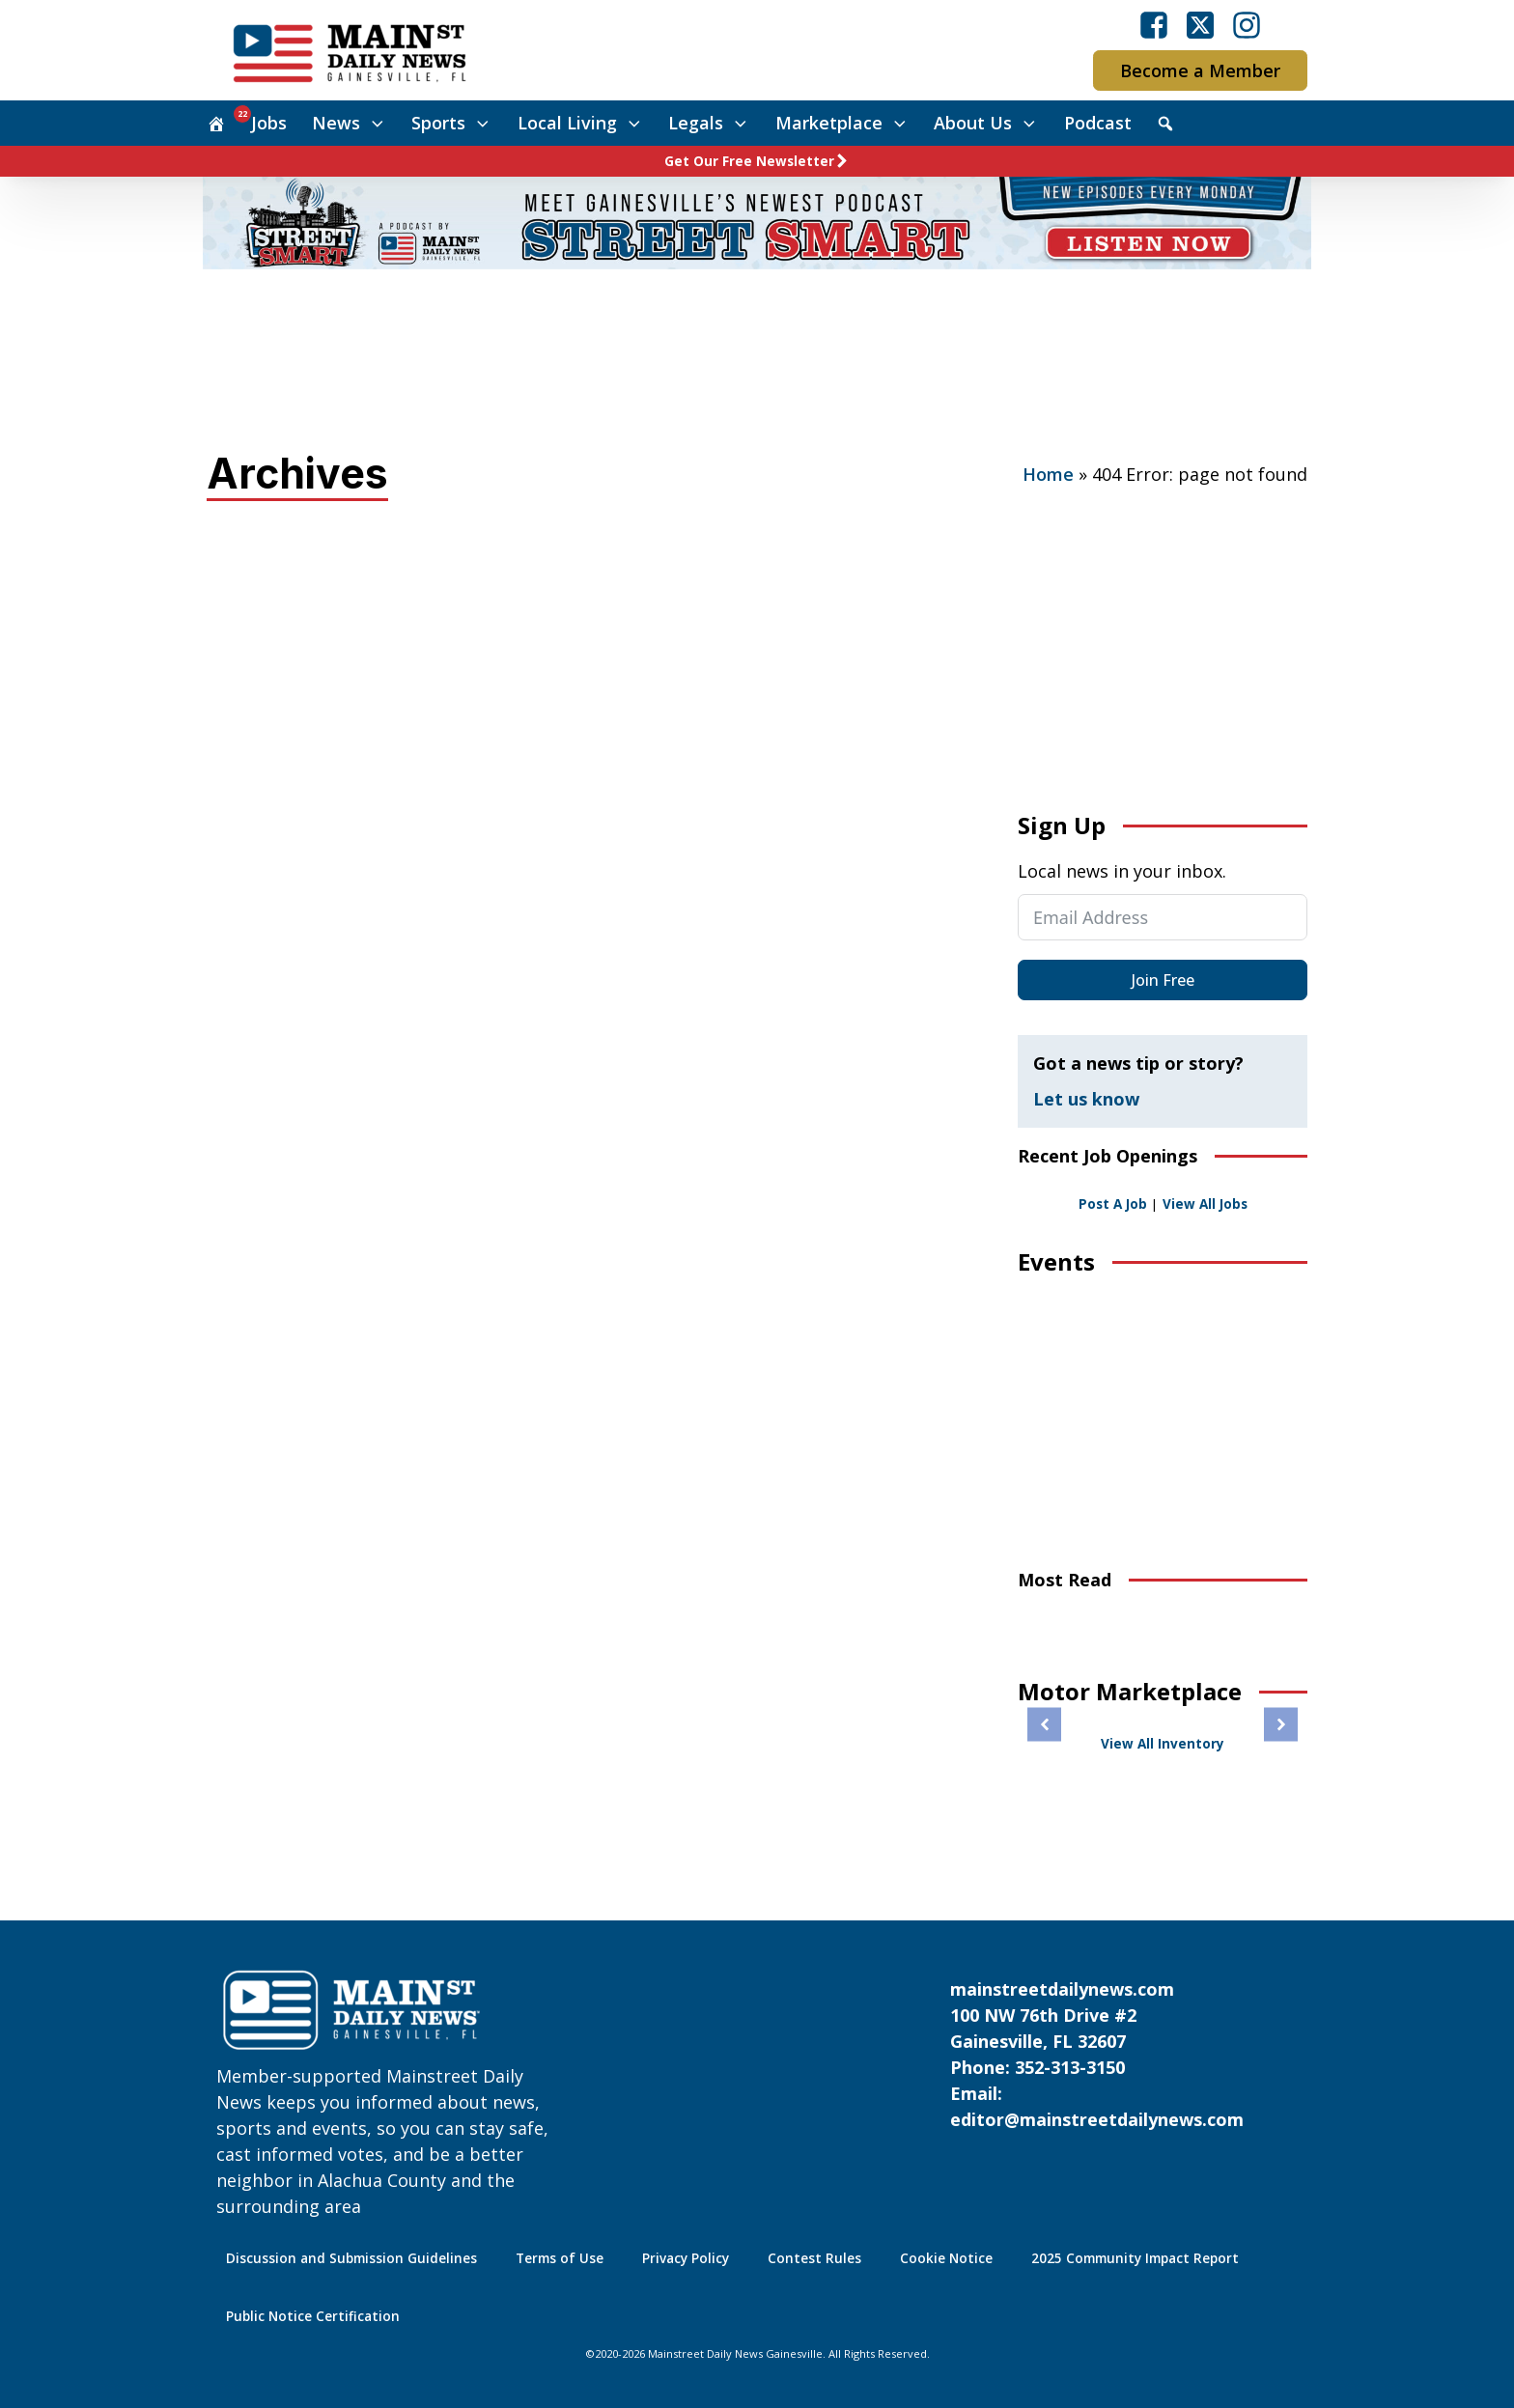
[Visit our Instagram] (1246, 25)
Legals (709, 122)
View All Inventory (1162, 1743)
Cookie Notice (946, 2258)
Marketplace (842, 122)
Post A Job (1113, 1204)
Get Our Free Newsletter (749, 161)
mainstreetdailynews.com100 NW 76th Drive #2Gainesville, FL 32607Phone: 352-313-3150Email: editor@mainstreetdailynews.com (1097, 2054)
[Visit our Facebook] (1153, 25)
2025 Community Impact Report (1135, 2258)
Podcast (1098, 122)
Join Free (1163, 980)
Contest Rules (814, 2258)
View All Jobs (1205, 1204)
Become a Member (1200, 70)
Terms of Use (559, 2258)
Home (1048, 474)
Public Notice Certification (313, 2316)
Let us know (1086, 1098)
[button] (1044, 1725)
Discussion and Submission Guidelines (351, 2258)
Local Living (581, 122)
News (349, 122)
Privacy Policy (685, 2258)
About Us (986, 122)
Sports (451, 122)
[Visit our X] (1200, 25)
